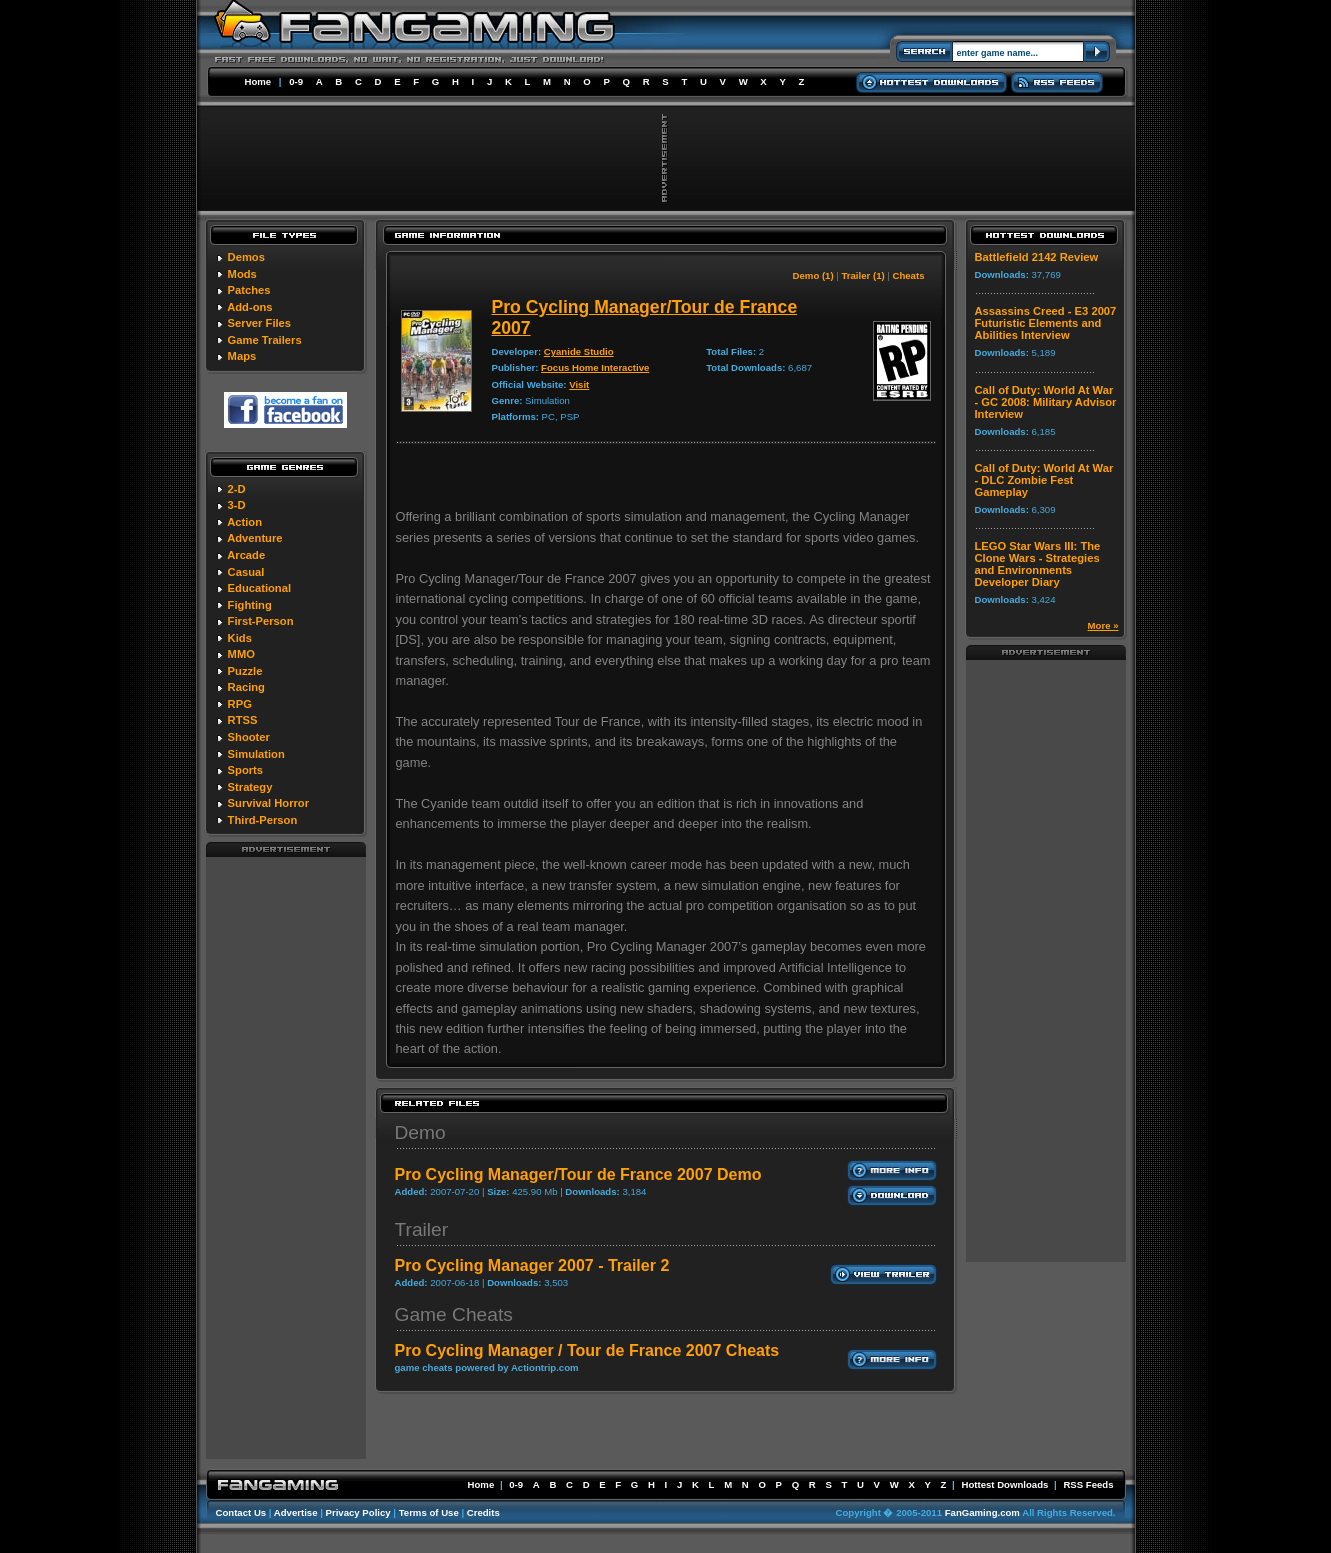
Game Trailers (265, 340)
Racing (246, 687)
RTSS (243, 720)
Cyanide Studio (579, 351)
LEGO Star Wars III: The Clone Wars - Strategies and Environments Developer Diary (1038, 564)
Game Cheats (454, 1314)
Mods (242, 274)
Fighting (250, 605)
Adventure (254, 538)
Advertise (296, 1512)
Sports (245, 770)
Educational (259, 588)
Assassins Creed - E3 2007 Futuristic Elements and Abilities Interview (1046, 323)
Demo (420, 1132)
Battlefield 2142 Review (1037, 257)
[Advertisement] (286, 1157)
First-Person (261, 621)
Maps (242, 356)
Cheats (909, 275)
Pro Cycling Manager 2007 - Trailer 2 (532, 1265)
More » (1103, 625)
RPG (240, 704)
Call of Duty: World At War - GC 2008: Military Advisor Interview (1046, 402)
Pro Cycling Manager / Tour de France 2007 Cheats (587, 1350)
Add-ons (249, 307)
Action (244, 522)
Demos (246, 257)
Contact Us (241, 1512)
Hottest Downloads (1004, 1484)
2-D (237, 489)
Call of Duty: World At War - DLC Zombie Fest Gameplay (1044, 480)
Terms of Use (429, 1512)
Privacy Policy (358, 1512)
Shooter (249, 737)
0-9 (296, 81)
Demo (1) (813, 275)
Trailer (422, 1229)
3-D (237, 505)
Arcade (246, 555)
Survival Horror (268, 803)
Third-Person (263, 820)
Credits (483, 1512)
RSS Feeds (1088, 1484)
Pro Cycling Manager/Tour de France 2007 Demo (578, 1174)
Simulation (256, 754)
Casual (246, 572)
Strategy (250, 787)
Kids (240, 638)
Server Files (259, 323)
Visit (579, 384)
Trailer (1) (862, 275)
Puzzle (245, 671)
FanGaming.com (982, 1512)
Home (258, 81)
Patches (249, 290)
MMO (241, 654)
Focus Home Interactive (595, 367)
